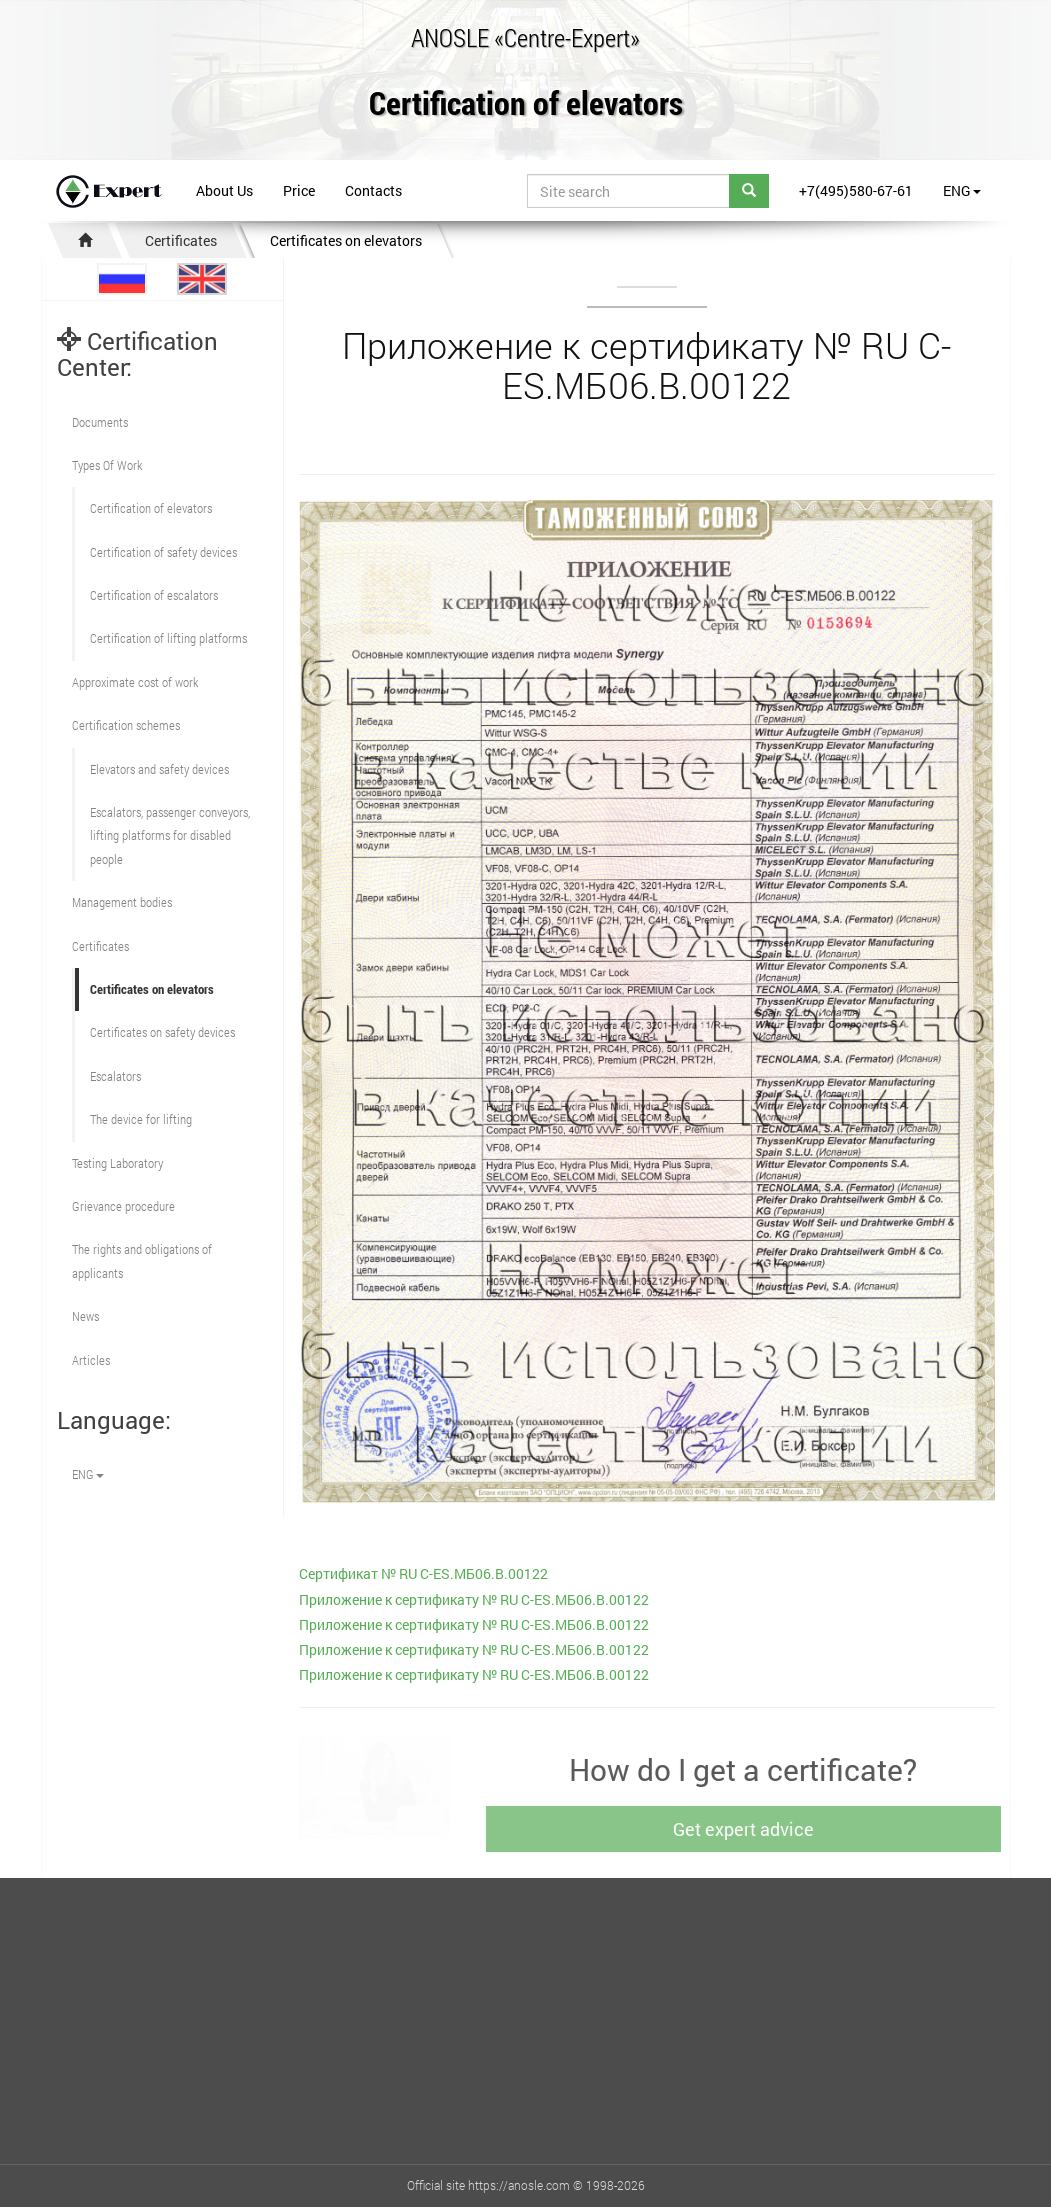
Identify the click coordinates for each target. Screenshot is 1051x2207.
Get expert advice (747, 1829)
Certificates (181, 240)
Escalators (115, 1076)
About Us (224, 190)
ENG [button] (962, 190)
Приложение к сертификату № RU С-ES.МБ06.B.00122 (474, 1599)
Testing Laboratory (117, 1163)
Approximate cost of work (135, 682)
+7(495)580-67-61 (856, 190)
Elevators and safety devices (159, 769)
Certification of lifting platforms (168, 638)
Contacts (373, 190)
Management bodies (122, 902)
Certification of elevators (526, 104)
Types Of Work (107, 465)
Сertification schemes (126, 725)
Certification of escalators (154, 595)
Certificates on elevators (346, 240)
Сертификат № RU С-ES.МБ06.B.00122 (423, 1573)
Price (299, 190)
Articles (91, 1360)
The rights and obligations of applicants (142, 1260)
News (85, 1316)
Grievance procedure (123, 1206)
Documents (100, 422)
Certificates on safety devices (162, 1032)
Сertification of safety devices (163, 552)
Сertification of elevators (151, 508)
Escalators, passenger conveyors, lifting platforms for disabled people (170, 835)
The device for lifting (141, 1119)
